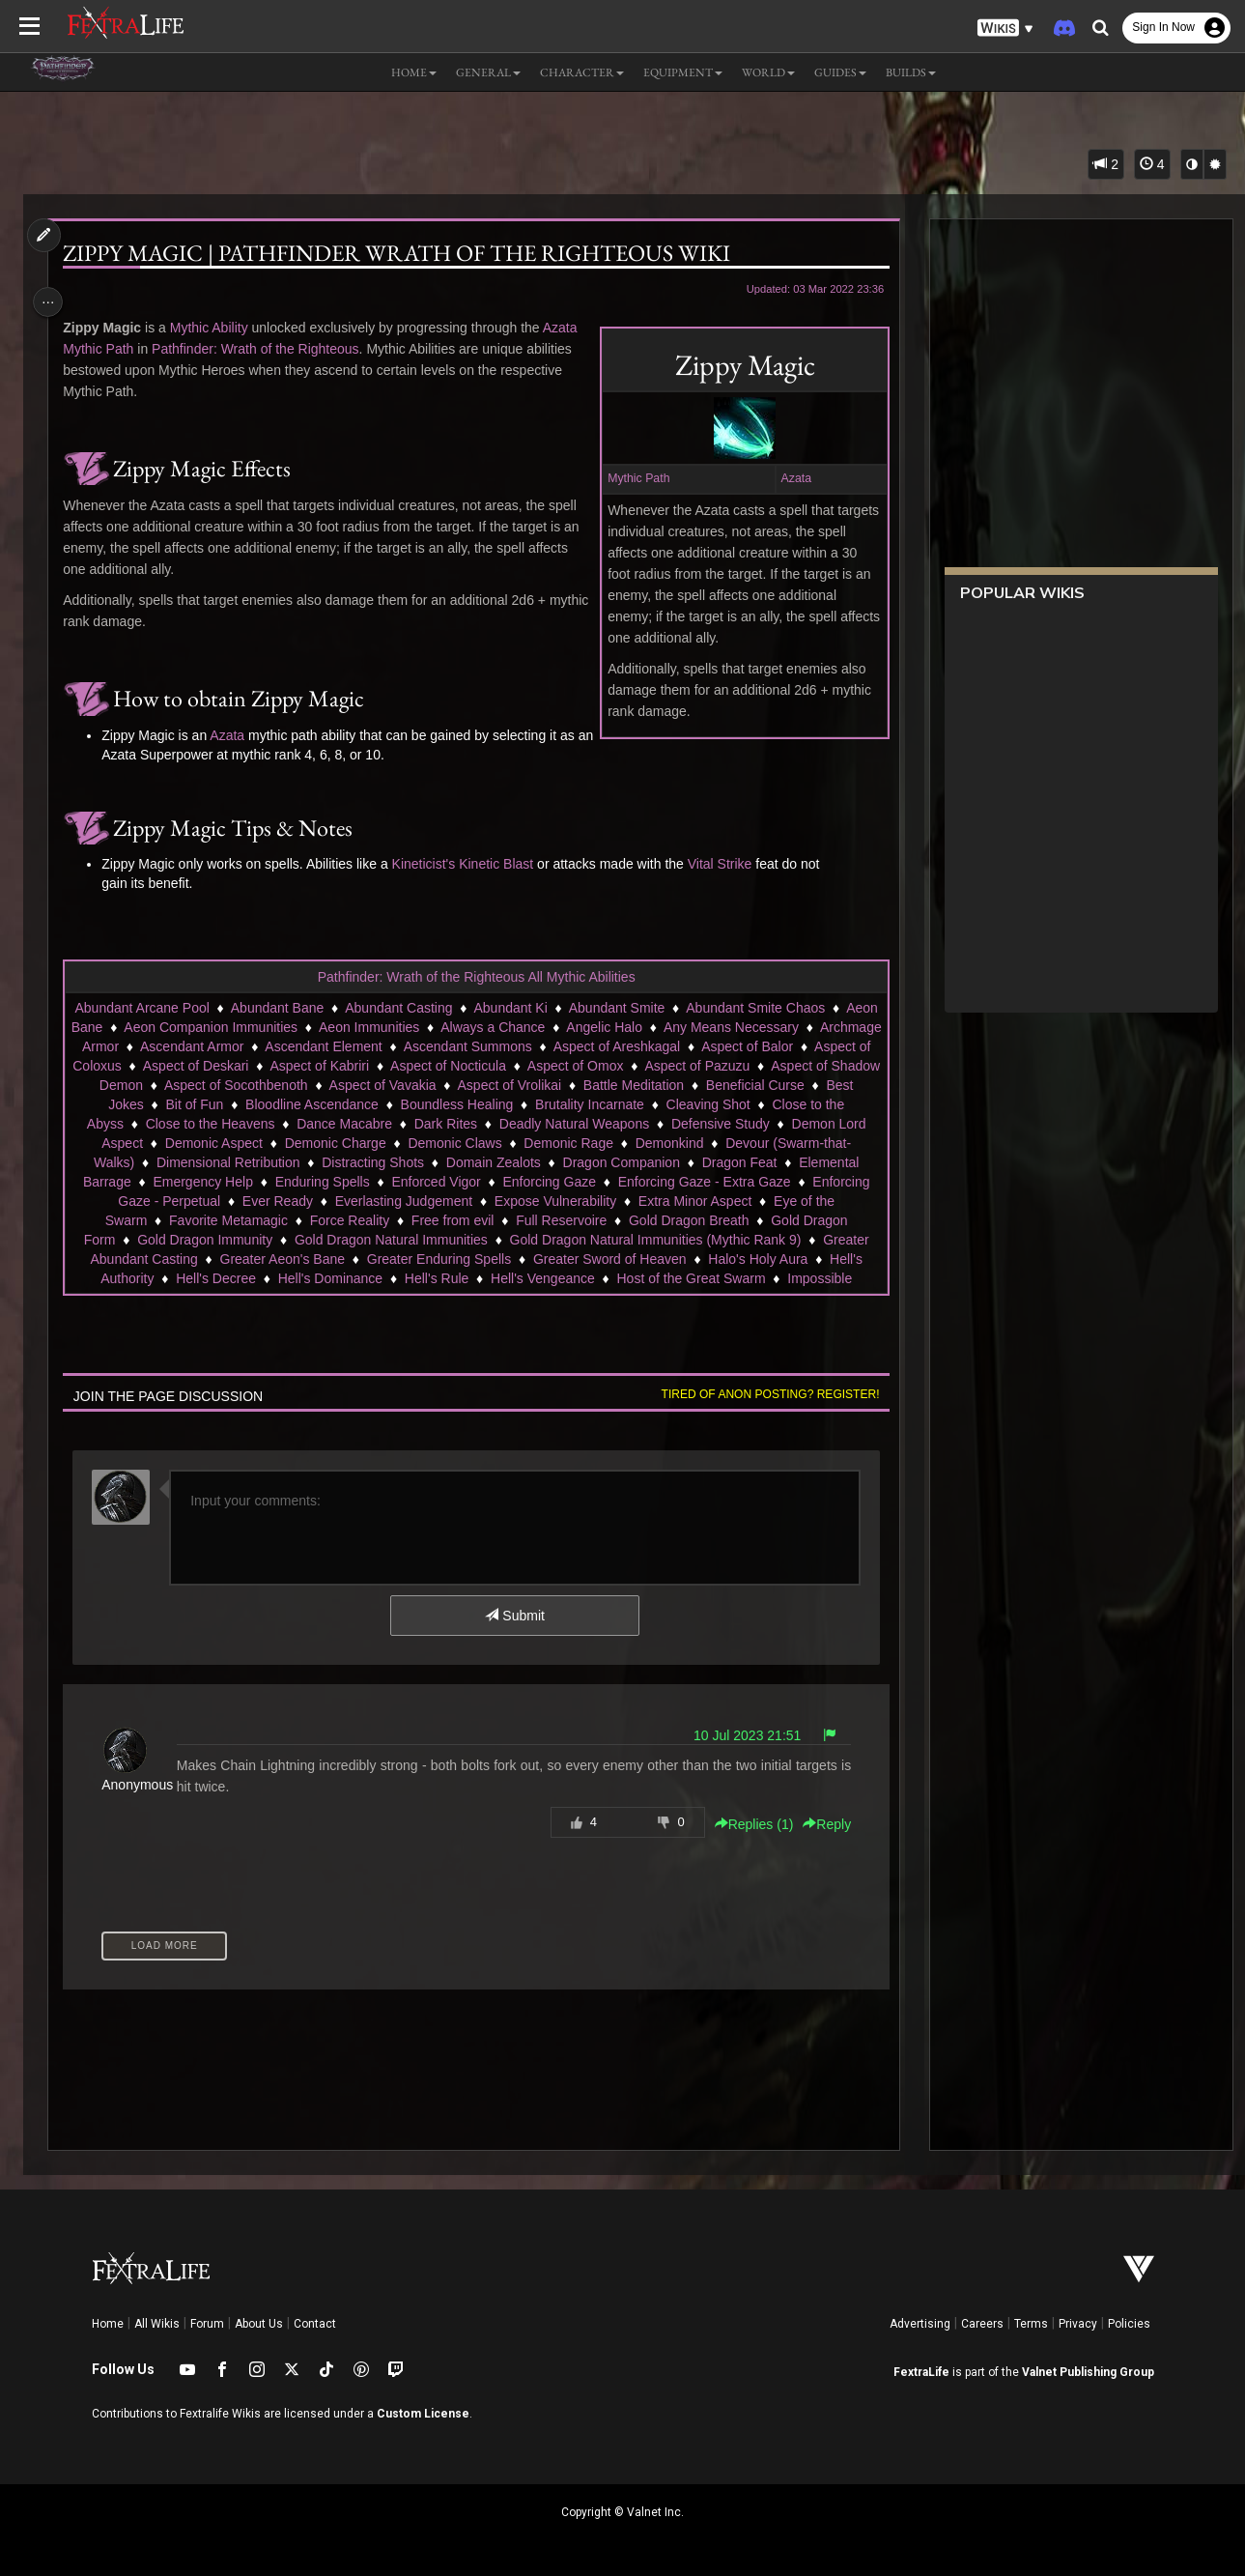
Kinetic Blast (501, 864)
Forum (207, 2324)
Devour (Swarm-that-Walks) (426, 1162)
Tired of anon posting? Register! (763, 1394)
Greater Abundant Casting (568, 1259)
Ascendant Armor (395, 1046)
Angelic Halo (727, 1027)
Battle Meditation (243, 1104)
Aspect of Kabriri (597, 1065)
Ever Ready (704, 1201)
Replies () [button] (746, 1824)
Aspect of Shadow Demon (381, 1085)
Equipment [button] (682, 72)
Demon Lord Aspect (488, 1143)
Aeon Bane (190, 1027)
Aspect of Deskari (474, 1065)
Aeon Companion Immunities (333, 1027)
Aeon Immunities (490, 1027)
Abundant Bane (324, 1008)
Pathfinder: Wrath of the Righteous (260, 349)
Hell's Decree (647, 1278)
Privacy (1078, 2324)
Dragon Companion (235, 1181)
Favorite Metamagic (632, 1220)
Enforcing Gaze (222, 1201)
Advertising (920, 2324)
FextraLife (921, 2372)
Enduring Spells (716, 1181)
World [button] (768, 72)
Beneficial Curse (365, 1104)
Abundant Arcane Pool (189, 1008)
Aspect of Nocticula (726, 1065)
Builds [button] (911, 72)
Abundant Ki (557, 1008)
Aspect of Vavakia (699, 1085)
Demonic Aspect (618, 1143)
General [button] (488, 72)
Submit (513, 1615)
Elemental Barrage (469, 1181)
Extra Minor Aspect (366, 1220)
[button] (1005, 28)
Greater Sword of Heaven (276, 1278)
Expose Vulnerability (226, 1220)
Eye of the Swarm (498, 1220)
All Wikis (157, 2324)
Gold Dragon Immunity (618, 1239)
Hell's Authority (539, 1278)
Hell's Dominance (761, 1278)
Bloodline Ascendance (671, 1104)
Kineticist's (429, 864)
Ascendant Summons (672, 1046)
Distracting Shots (748, 1162)
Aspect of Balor (223, 1065)
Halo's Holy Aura (424, 1278)
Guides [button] (840, 72)
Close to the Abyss (468, 1123)
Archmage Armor (273, 1046)
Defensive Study (358, 1143)
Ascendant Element (527, 1046)
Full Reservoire (206, 1239)
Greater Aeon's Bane (731, 1259)
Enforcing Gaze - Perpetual (566, 1201)
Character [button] (582, 72)
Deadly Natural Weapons (212, 1143)
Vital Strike (725, 864)
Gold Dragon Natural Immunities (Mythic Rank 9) (322, 1259)
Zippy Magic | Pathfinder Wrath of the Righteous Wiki (401, 253)
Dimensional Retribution (603, 1162)
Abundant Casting (445, 1008)
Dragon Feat (353, 1181)
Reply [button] (820, 1824)
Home (108, 2324)
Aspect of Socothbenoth (553, 1085)
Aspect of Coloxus (345, 1065)
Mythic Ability (214, 327)
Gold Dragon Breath (334, 1239)
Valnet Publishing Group (1088, 2372)
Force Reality (753, 1220)
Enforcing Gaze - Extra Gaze (376, 1201)
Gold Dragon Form (472, 1239)
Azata (789, 478)
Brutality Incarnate (229, 1123)
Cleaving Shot (348, 1123)
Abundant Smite (663, 1008)
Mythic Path (632, 478)
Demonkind (287, 1162)
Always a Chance (614, 1027)
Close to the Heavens (610, 1123)
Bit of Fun (553, 1104)
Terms (1031, 2324)
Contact (315, 2324)
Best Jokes (469, 1104)
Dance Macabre (745, 1123)
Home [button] (414, 72)
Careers (982, 2324)
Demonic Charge (740, 1143)
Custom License (423, 2413)
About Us (259, 2324)
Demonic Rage (186, 1162)
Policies (1129, 2324)
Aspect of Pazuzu (229, 1085)
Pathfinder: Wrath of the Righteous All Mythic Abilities (476, 977)
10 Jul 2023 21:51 (740, 1735)
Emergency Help (597, 1181)
